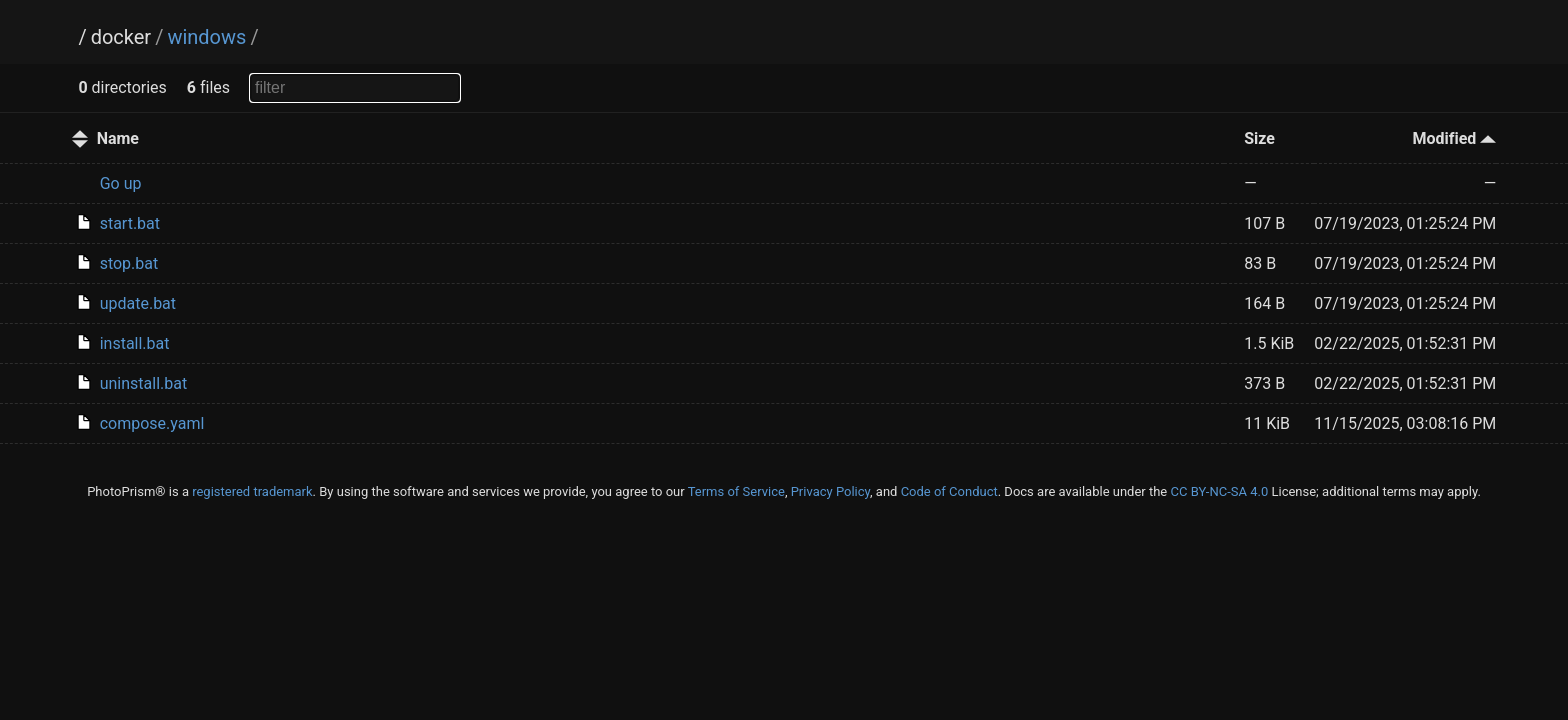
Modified (1454, 138)
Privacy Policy (830, 491)
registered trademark (252, 491)
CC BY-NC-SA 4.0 (1219, 491)
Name (118, 138)
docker (121, 37)
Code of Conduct (949, 491)
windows (206, 37)
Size (1259, 138)
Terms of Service (736, 491)
